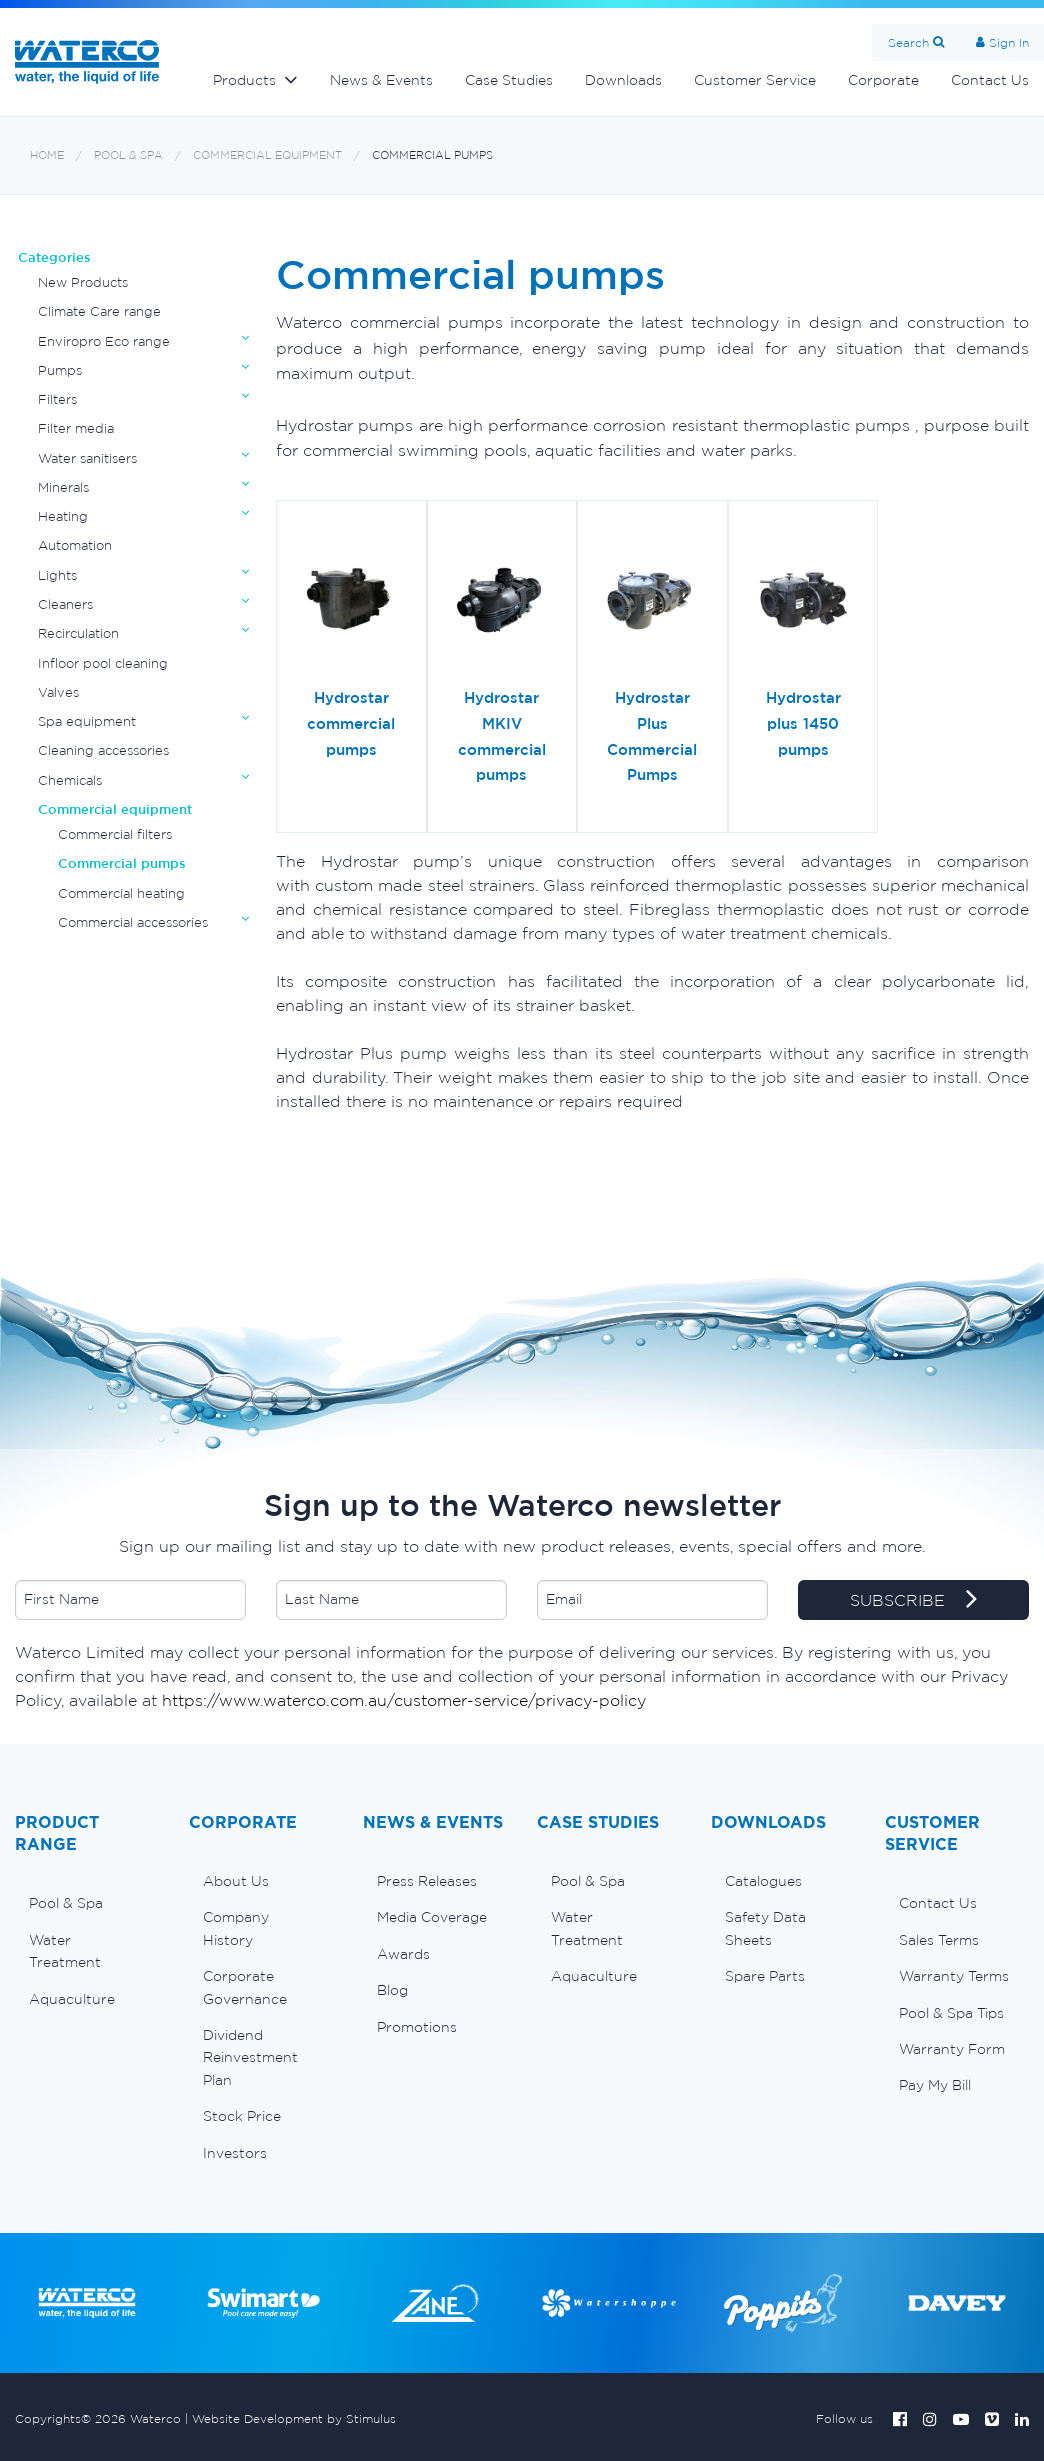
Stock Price (242, 2116)
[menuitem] (87, 1903)
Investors (235, 2153)
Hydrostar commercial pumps (351, 723)
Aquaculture (72, 1999)
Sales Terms (939, 1940)
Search (908, 42)
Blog (392, 1990)
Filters (57, 399)
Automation (75, 545)
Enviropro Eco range (104, 341)
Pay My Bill (935, 2085)
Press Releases (427, 1881)
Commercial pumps (432, 155)
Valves (58, 692)
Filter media (76, 428)
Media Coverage (432, 1917)
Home (47, 155)
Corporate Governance (245, 1987)
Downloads (623, 80)
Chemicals (70, 780)
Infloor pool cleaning (103, 663)
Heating (63, 516)
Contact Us (938, 1903)
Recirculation (78, 633)
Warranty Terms (954, 1976)
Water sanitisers (87, 458)
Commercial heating (121, 893)
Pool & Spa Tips (951, 2013)
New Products (83, 282)
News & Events (381, 80)
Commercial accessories (133, 922)
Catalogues (763, 1881)
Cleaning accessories (103, 750)
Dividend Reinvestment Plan (250, 2057)
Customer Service (755, 80)
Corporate (883, 80)
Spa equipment (87, 721)
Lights (57, 575)
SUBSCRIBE (913, 1601)
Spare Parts (765, 1976)
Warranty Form (952, 2049)
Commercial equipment (267, 155)
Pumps (60, 370)
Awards (403, 1954)
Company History (236, 1928)
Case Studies (509, 80)
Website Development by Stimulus (294, 2418)
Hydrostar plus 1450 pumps (803, 723)
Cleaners (65, 604)
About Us (236, 1881)
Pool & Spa (128, 155)
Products (244, 80)
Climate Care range (99, 311)
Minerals (63, 487)
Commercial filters (115, 834)
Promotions (417, 2027)
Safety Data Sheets (765, 1928)
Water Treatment (65, 1951)
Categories (54, 257)
